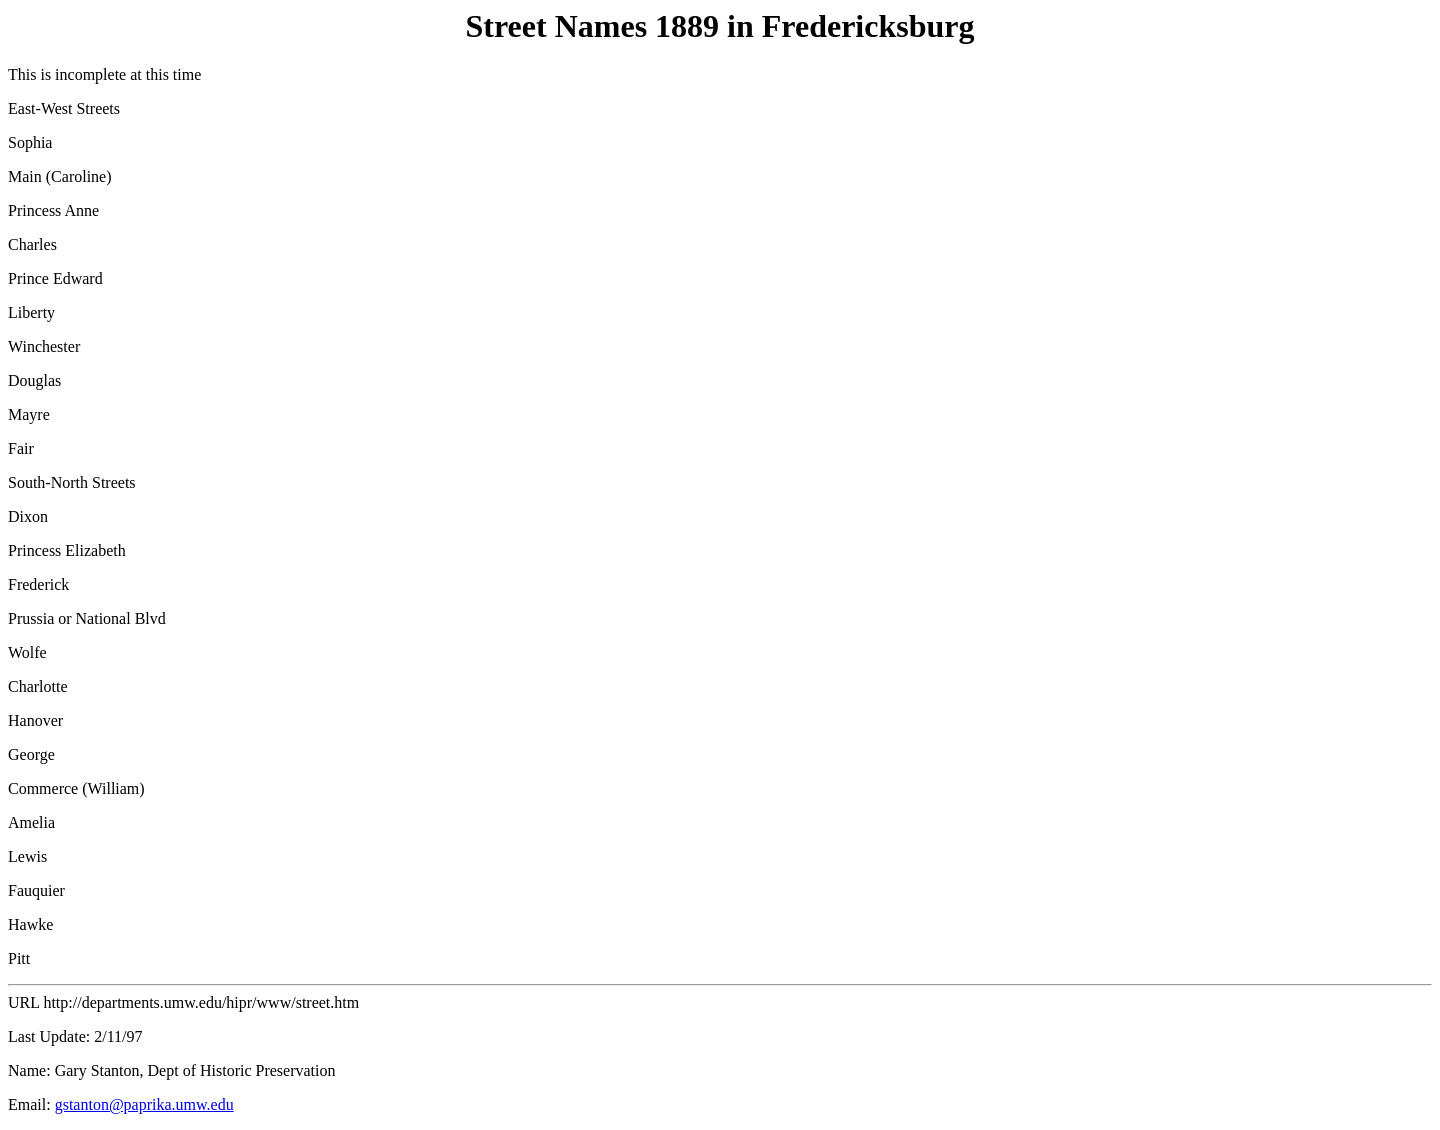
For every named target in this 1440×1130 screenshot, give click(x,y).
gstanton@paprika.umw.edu (144, 1104)
